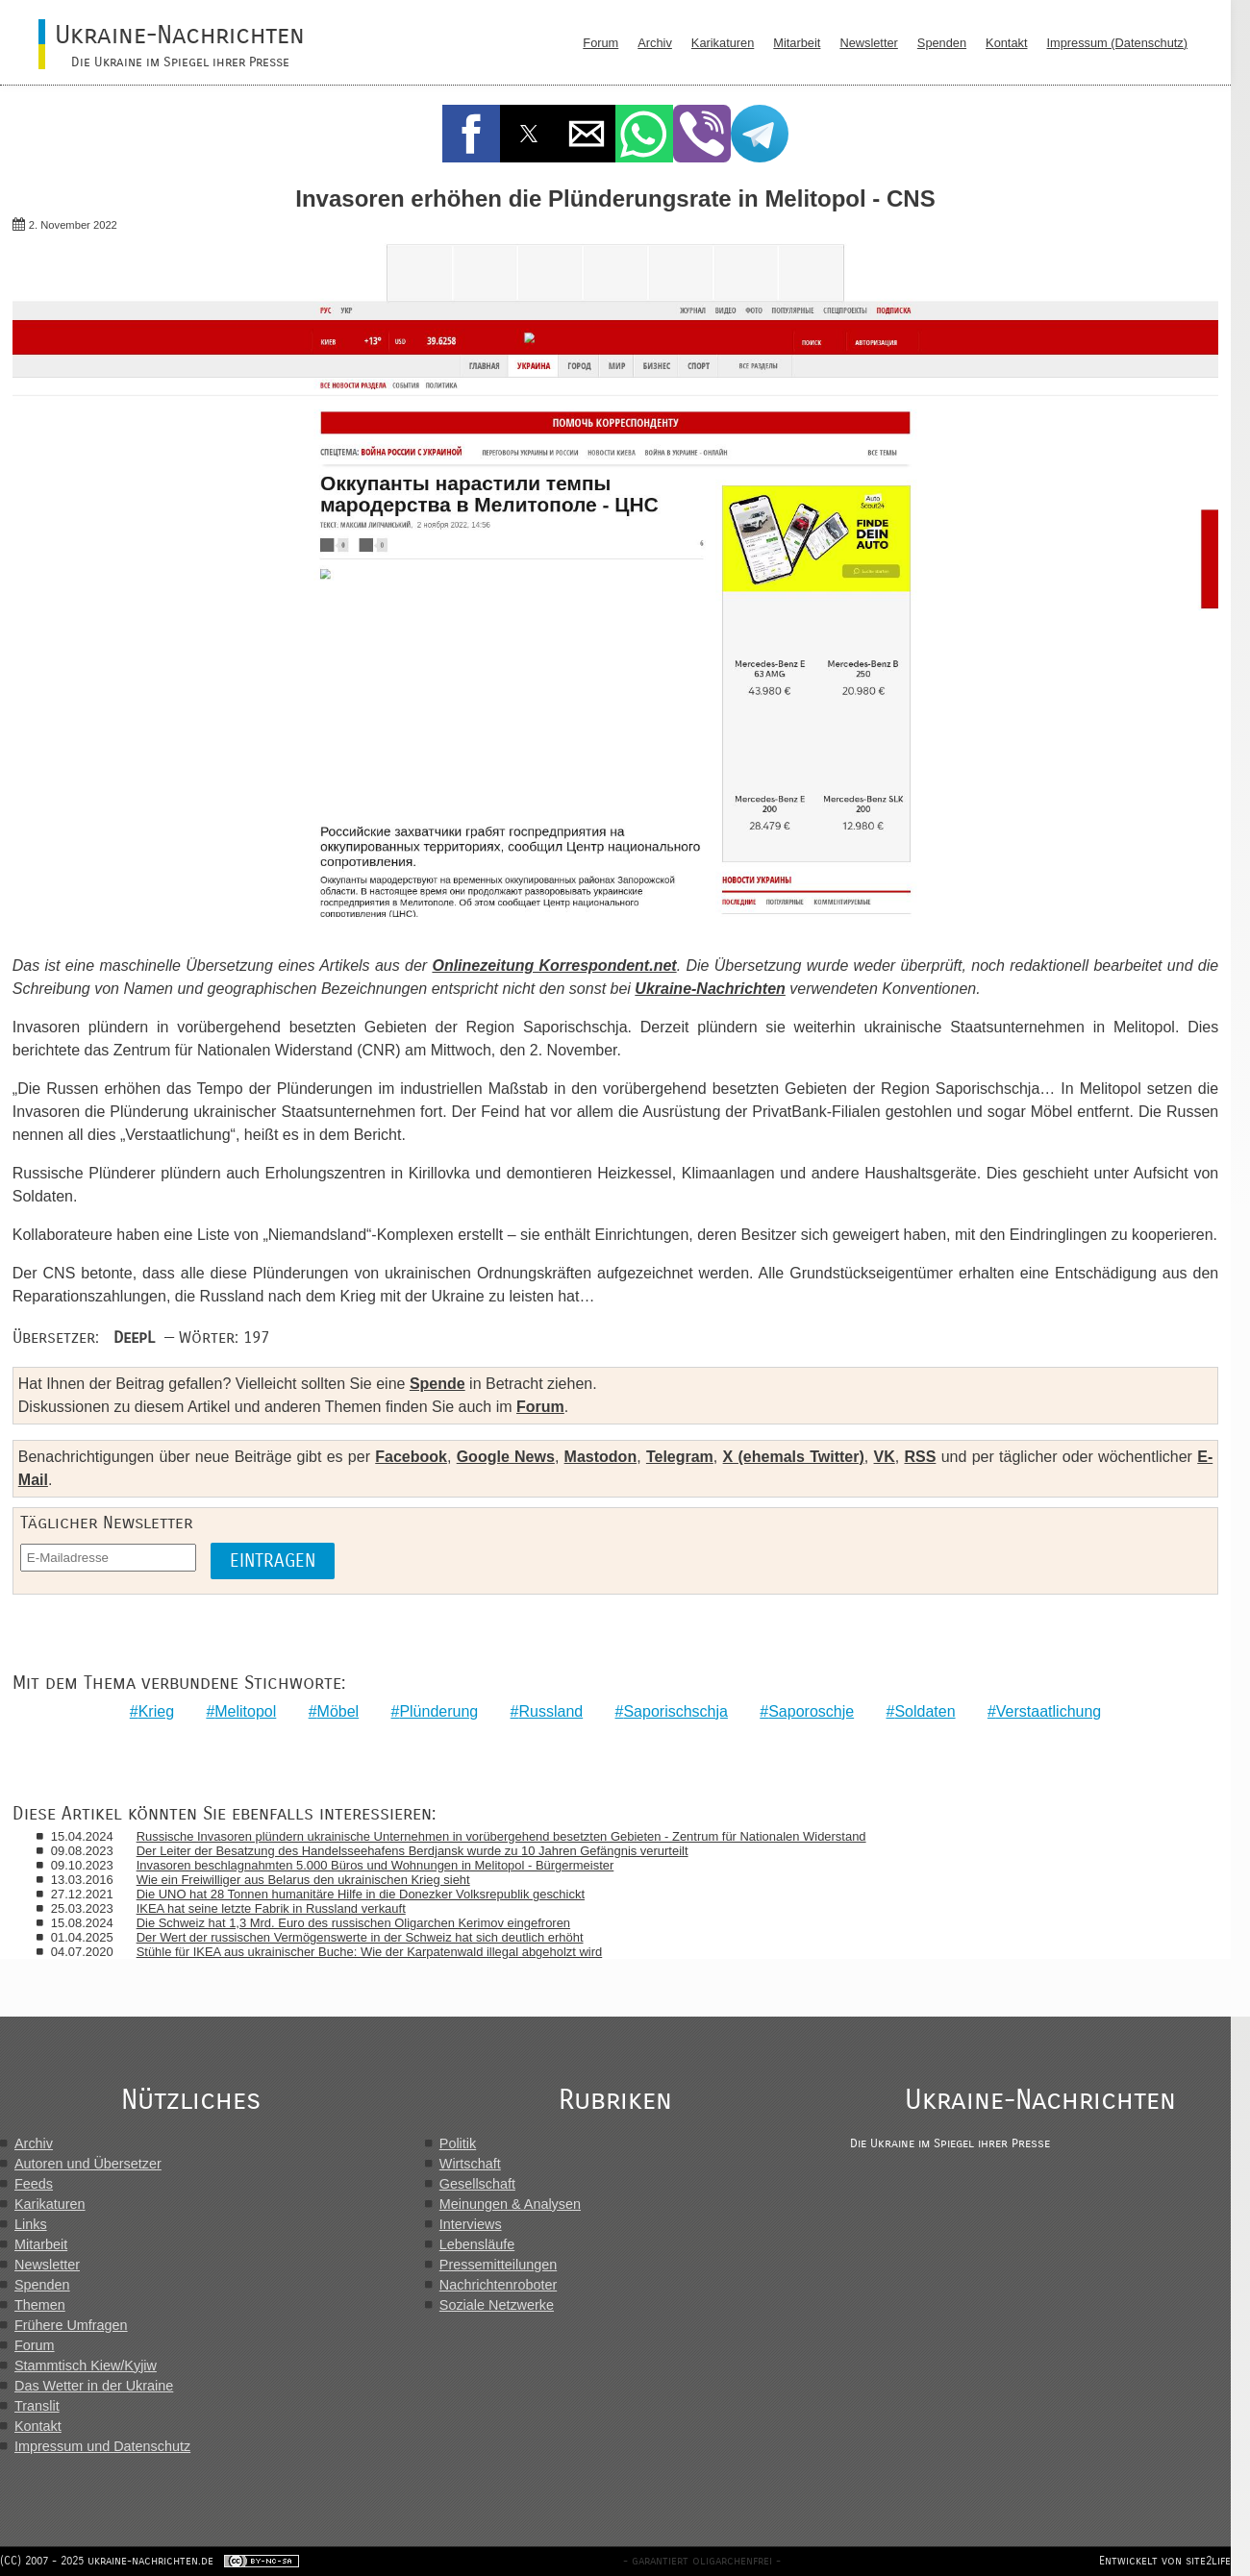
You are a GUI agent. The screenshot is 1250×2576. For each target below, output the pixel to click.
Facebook (411, 1457)
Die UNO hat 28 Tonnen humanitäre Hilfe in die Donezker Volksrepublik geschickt (361, 1894)
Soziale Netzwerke (496, 2305)
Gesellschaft (477, 2184)
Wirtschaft (470, 2163)
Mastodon (601, 1457)
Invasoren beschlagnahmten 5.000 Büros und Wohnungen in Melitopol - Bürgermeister (375, 1865)
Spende (437, 1383)
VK (884, 1457)
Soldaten (924, 1711)
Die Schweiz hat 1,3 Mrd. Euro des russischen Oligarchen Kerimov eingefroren (353, 1923)
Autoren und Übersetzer (88, 2163)
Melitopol (245, 1711)
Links (30, 2224)
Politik (457, 2143)
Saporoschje (811, 1711)
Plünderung (438, 1711)
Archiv (655, 43)
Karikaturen (722, 43)
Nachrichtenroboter (498, 2284)
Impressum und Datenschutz (102, 2446)
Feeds (33, 2184)
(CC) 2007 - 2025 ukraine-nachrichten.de (106, 2560)
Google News (506, 1457)
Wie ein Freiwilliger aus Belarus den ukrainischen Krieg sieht (303, 1879)
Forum (600, 43)
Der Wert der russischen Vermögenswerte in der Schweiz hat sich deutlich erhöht (360, 1937)
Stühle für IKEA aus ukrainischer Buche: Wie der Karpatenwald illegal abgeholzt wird (370, 1951)
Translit (37, 2406)
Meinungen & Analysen (510, 2204)
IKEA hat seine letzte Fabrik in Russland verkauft (271, 1908)
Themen (39, 2305)
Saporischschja (675, 1711)
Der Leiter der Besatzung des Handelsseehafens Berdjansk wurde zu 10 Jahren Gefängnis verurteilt (412, 1851)
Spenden (941, 43)
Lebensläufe (476, 2244)
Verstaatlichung (1048, 1711)
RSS (920, 1457)
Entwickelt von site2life (1165, 2560)
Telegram (679, 1457)
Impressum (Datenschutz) (1117, 43)
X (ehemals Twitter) (793, 1457)
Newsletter (868, 43)
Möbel (338, 1711)
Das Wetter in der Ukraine (93, 2385)
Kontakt (1006, 43)
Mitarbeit (796, 43)
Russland (550, 1711)
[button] (471, 133)
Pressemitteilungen (498, 2264)
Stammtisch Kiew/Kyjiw (85, 2365)
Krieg (156, 1711)
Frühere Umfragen (71, 2325)
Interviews (470, 2224)
